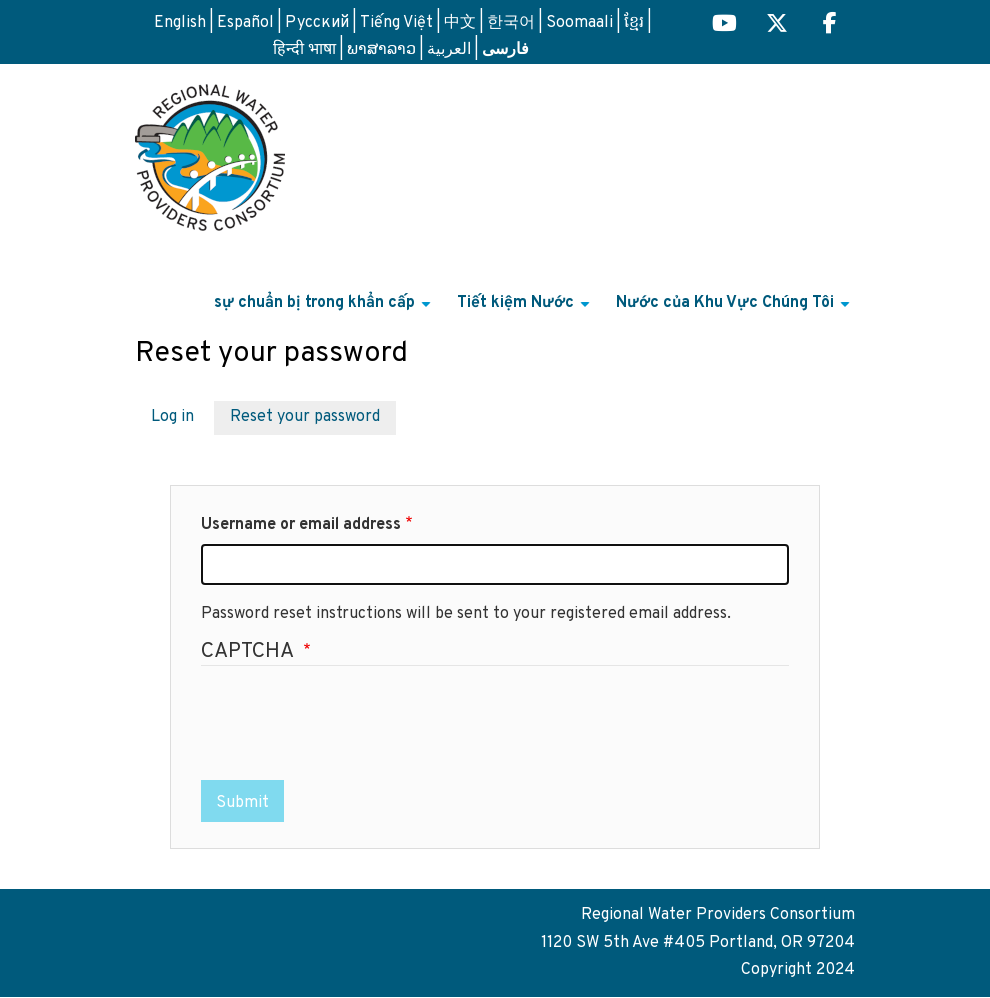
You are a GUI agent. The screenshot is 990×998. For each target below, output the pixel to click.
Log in (172, 417)
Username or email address (301, 525)
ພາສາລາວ (381, 50)
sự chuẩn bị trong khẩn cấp (325, 310)
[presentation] (353, 725)
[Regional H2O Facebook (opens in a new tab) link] (830, 25)
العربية (449, 50)
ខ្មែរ (634, 23)
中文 (460, 23)
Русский (317, 23)
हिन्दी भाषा (304, 50)
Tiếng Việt (396, 23)
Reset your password (305, 417)
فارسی (505, 48)
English (180, 23)
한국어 (511, 23)
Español (245, 23)
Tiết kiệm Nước (526, 310)
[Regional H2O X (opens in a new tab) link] (777, 25)
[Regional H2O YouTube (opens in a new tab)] (724, 25)
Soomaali (579, 23)
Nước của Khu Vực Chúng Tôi (735, 310)
